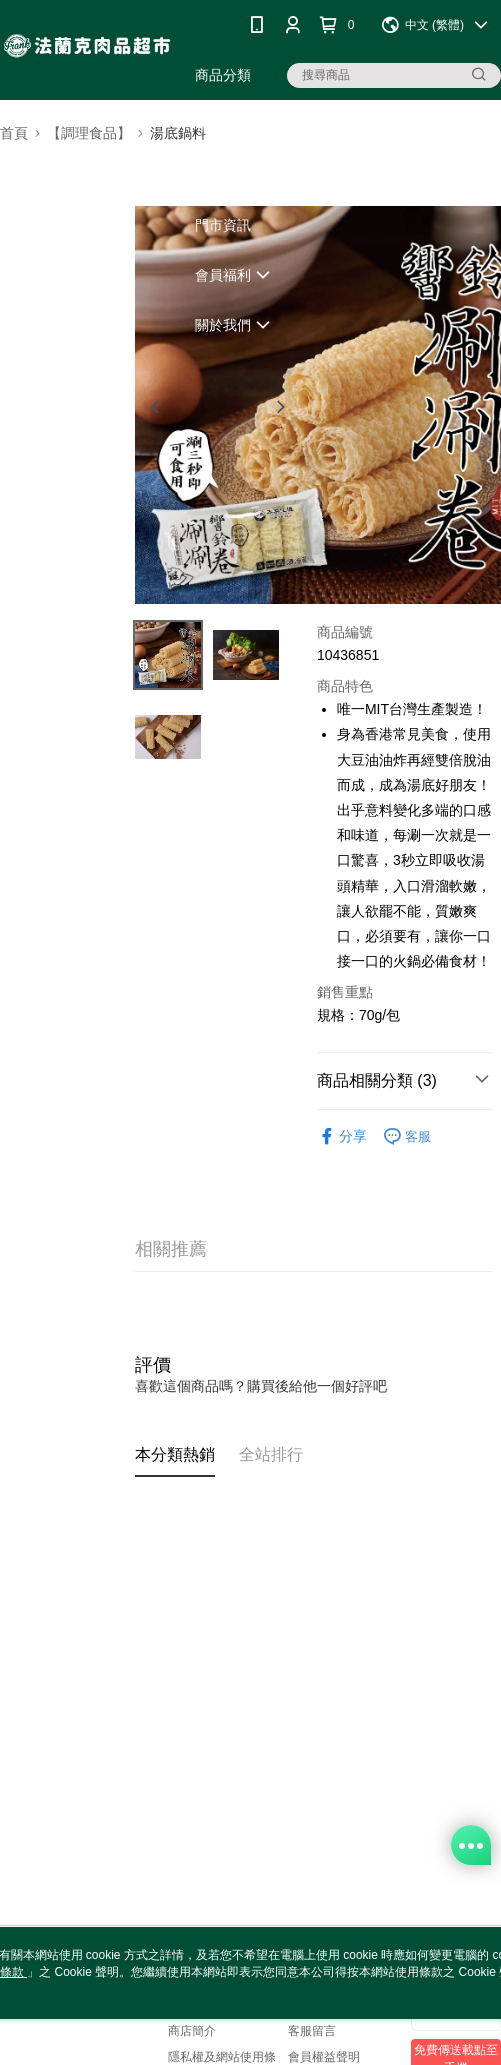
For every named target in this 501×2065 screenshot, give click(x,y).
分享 (342, 1136)
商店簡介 (192, 2031)
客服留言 (312, 2031)
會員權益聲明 (324, 2057)
